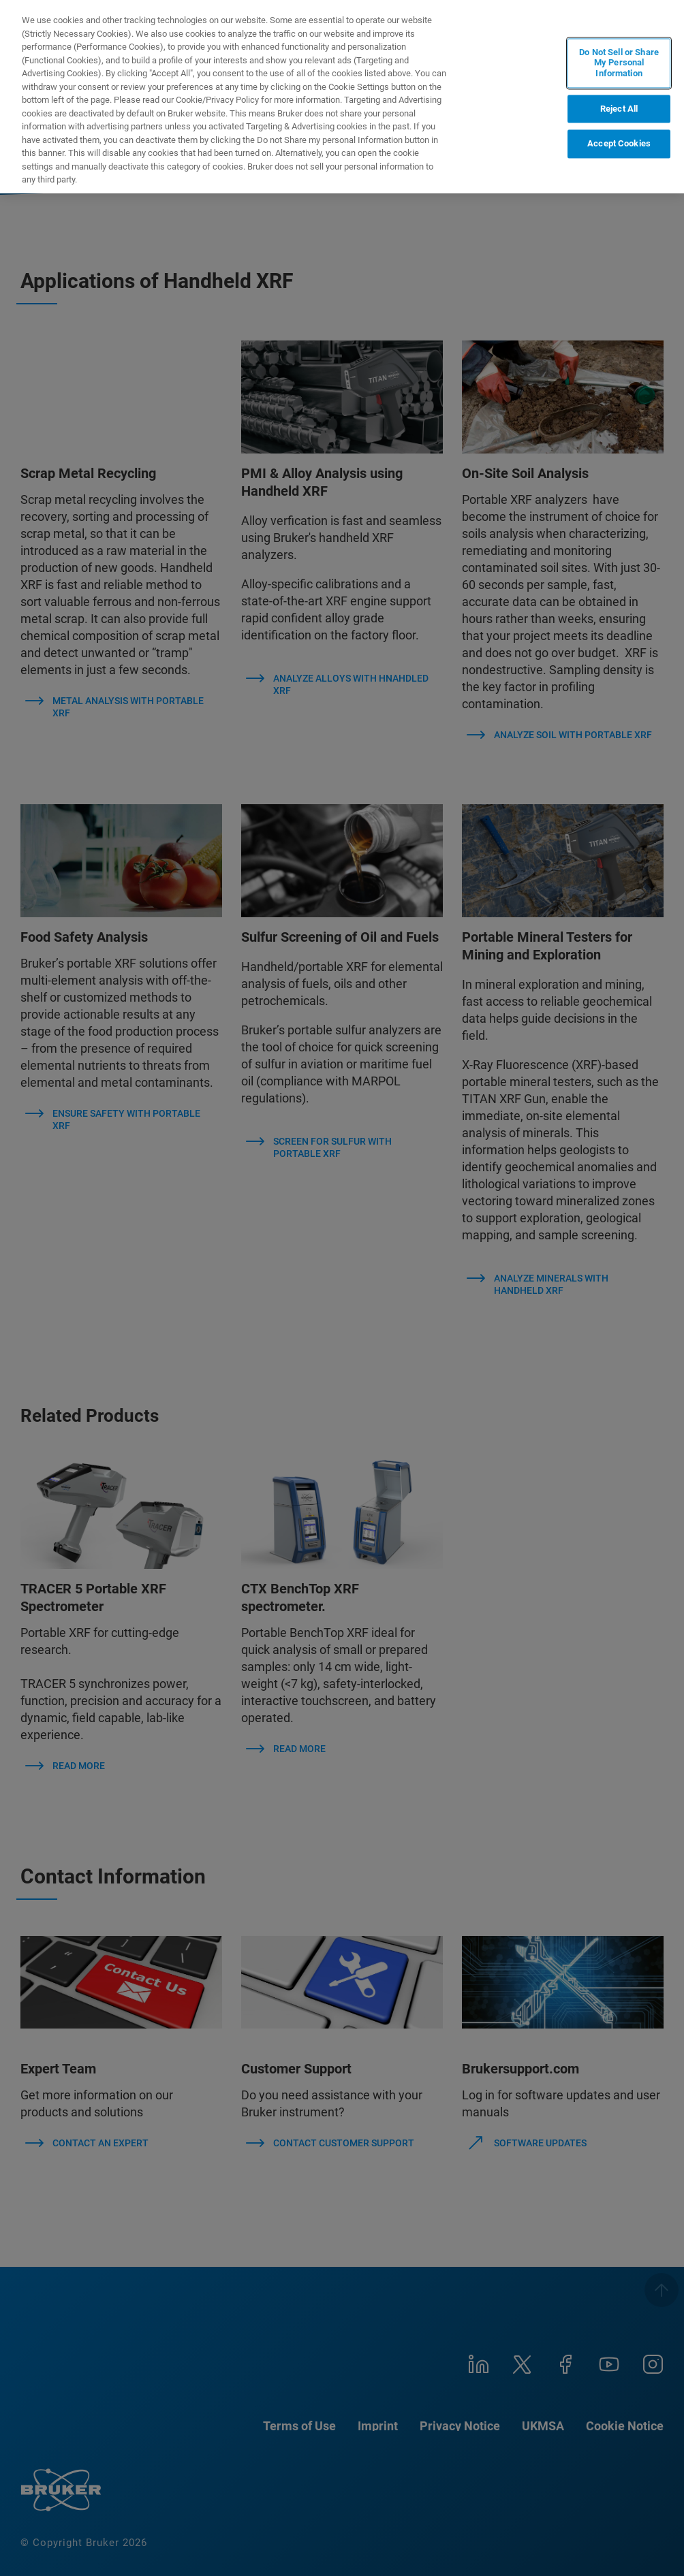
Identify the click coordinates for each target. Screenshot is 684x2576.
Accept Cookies (619, 144)
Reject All (619, 109)
